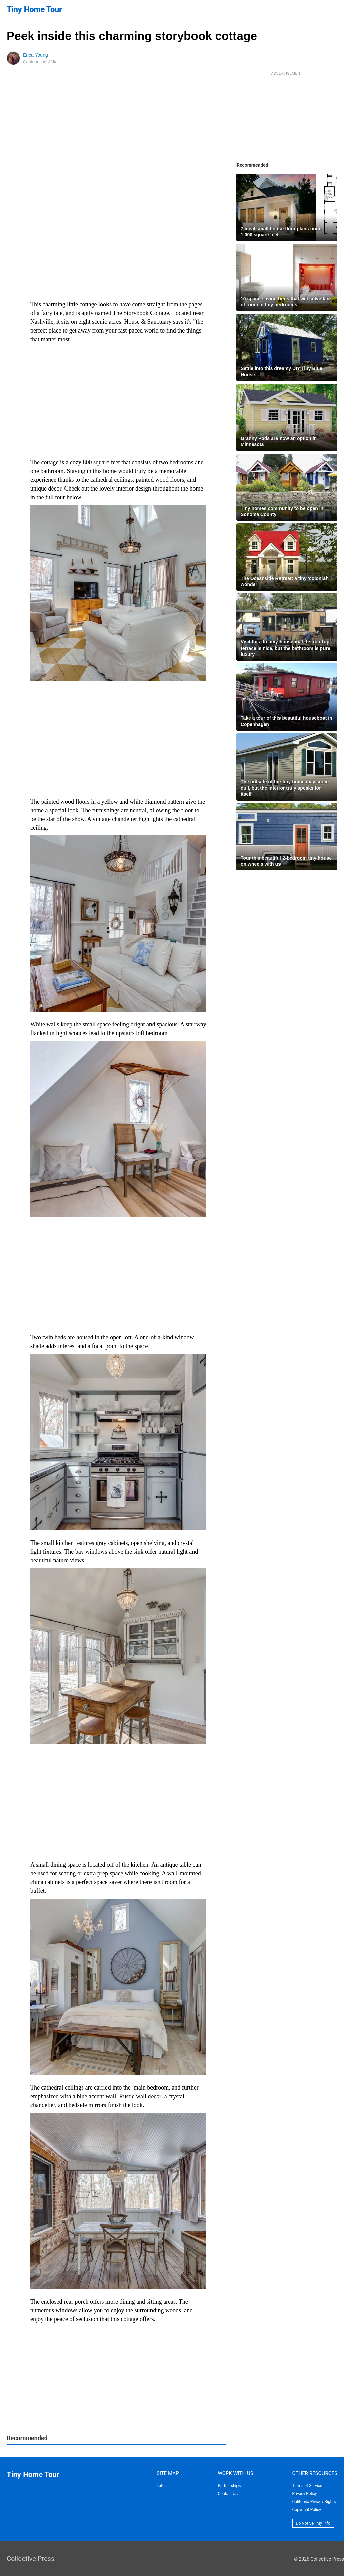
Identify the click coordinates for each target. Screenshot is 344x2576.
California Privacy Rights (314, 2501)
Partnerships (229, 2485)
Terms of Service (307, 2485)
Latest (162, 2485)
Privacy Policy (304, 2493)
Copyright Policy (306, 2509)
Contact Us (228, 2493)
